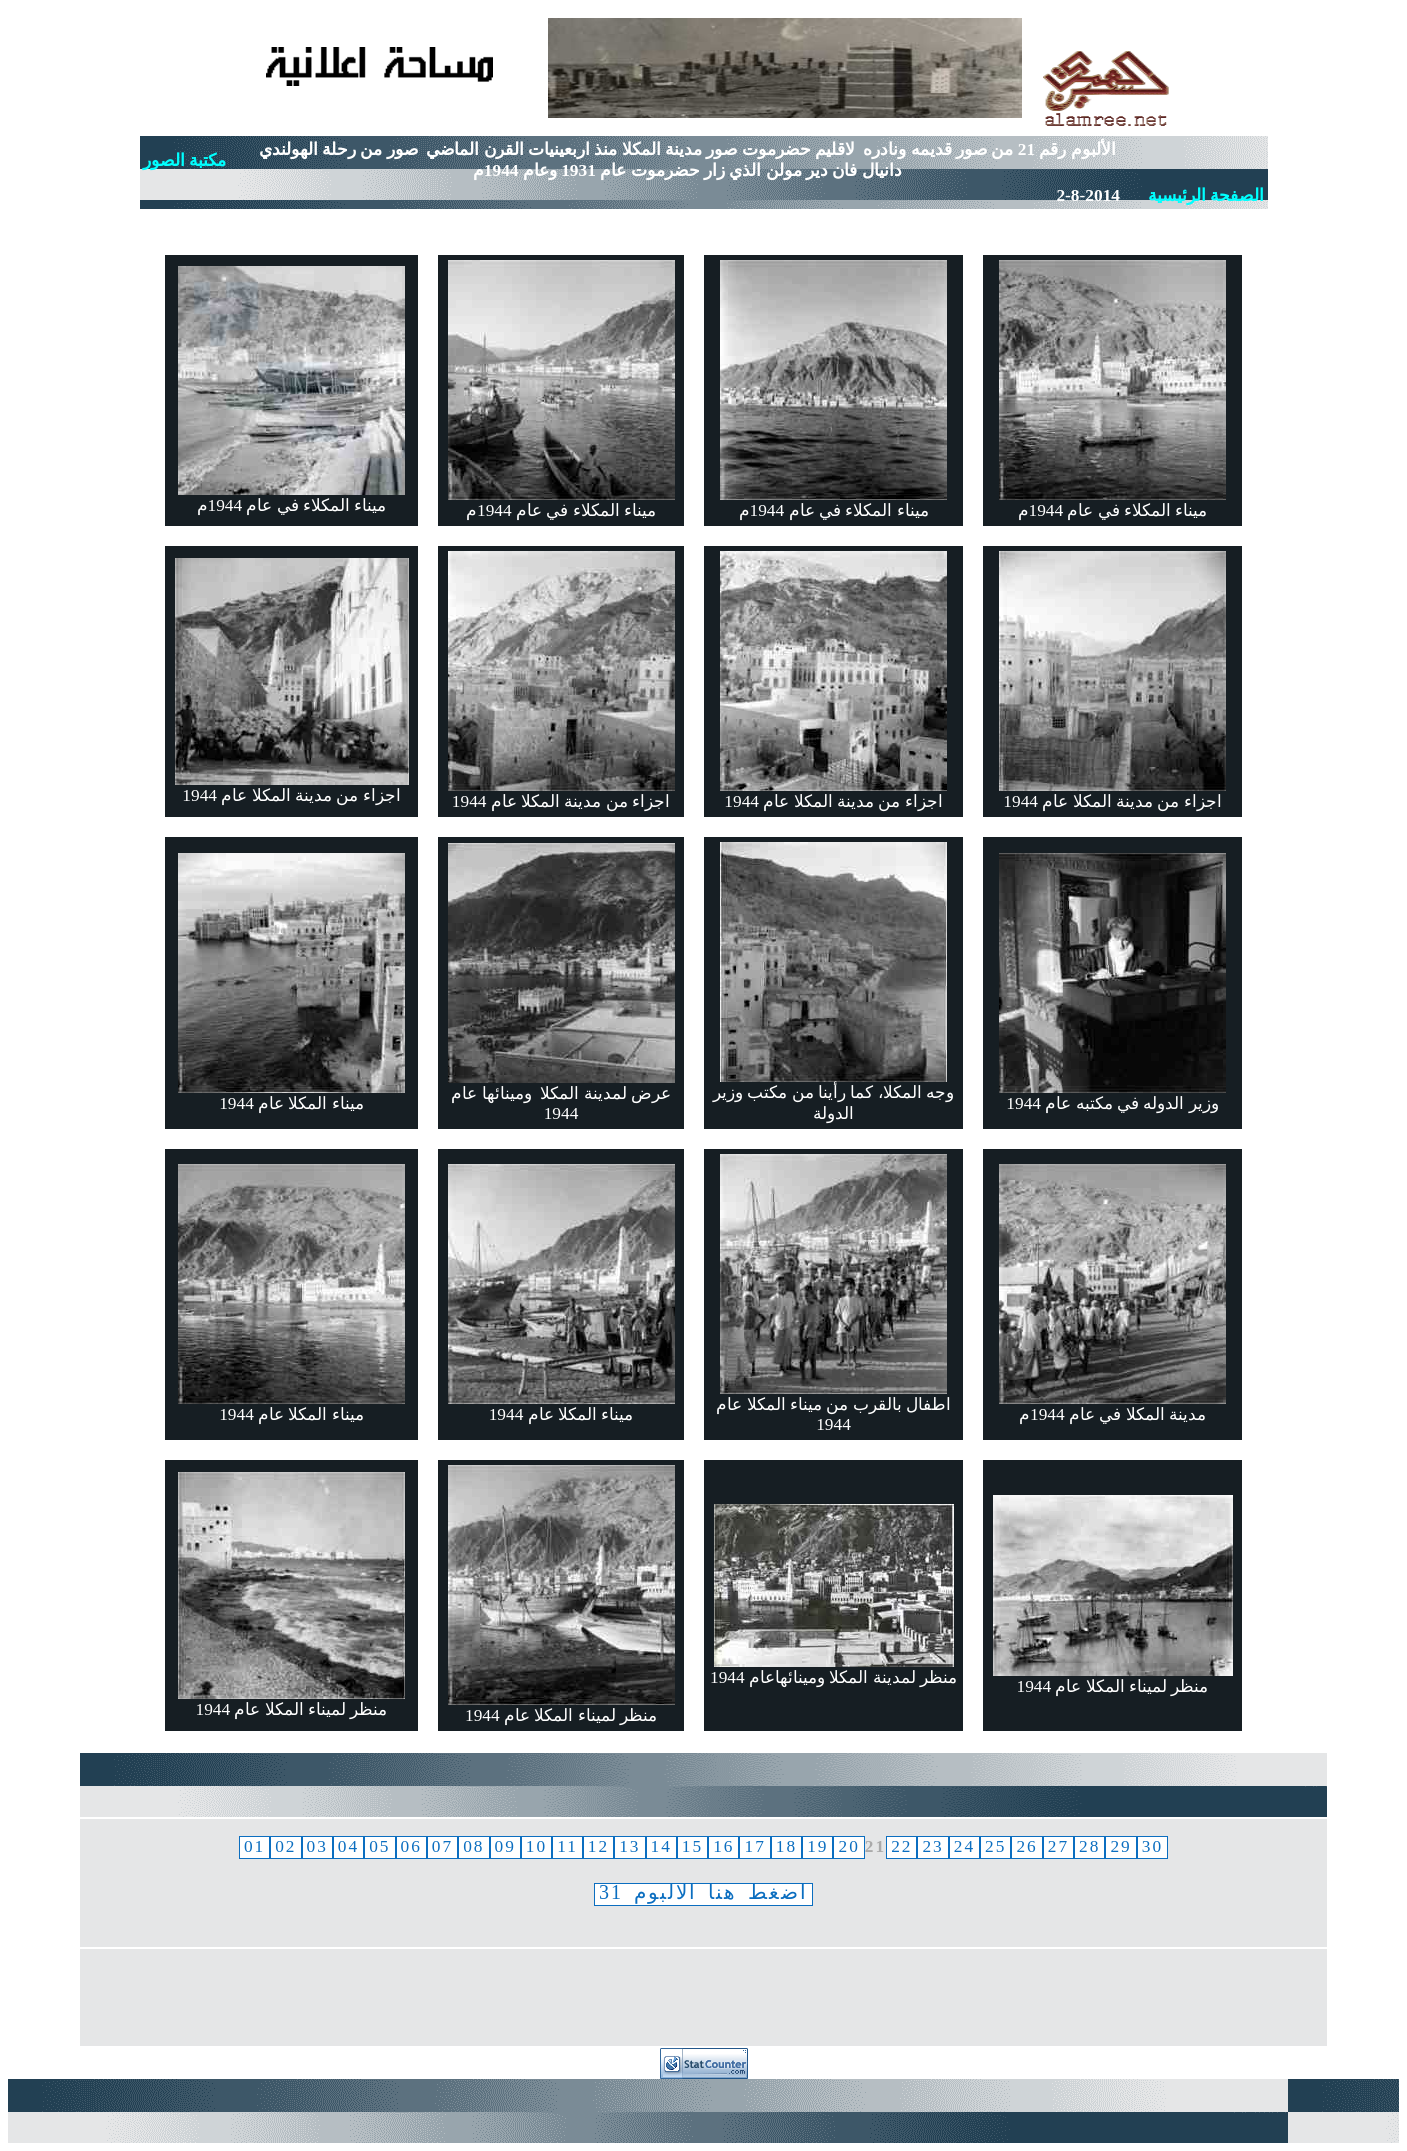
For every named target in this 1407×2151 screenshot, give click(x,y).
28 (1089, 1846)
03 (317, 1846)
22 (901, 1846)
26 (1026, 1846)
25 (995, 1846)
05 (379, 1846)
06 (411, 1846)
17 (754, 1846)
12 (598, 1846)
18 (786, 1846)
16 (723, 1846)
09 (505, 1846)
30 (1152, 1846)
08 (473, 1846)
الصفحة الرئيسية (1206, 195)
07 (442, 1846)
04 (348, 1846)
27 (1058, 1846)
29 (1120, 1846)
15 (692, 1846)
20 (848, 1846)
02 (285, 1846)
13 (629, 1846)
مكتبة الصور (184, 160)
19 (817, 1846)
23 (932, 1846)
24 (964, 1846)
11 (567, 1846)
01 (254, 1846)
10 (536, 1846)
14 (661, 1846)
